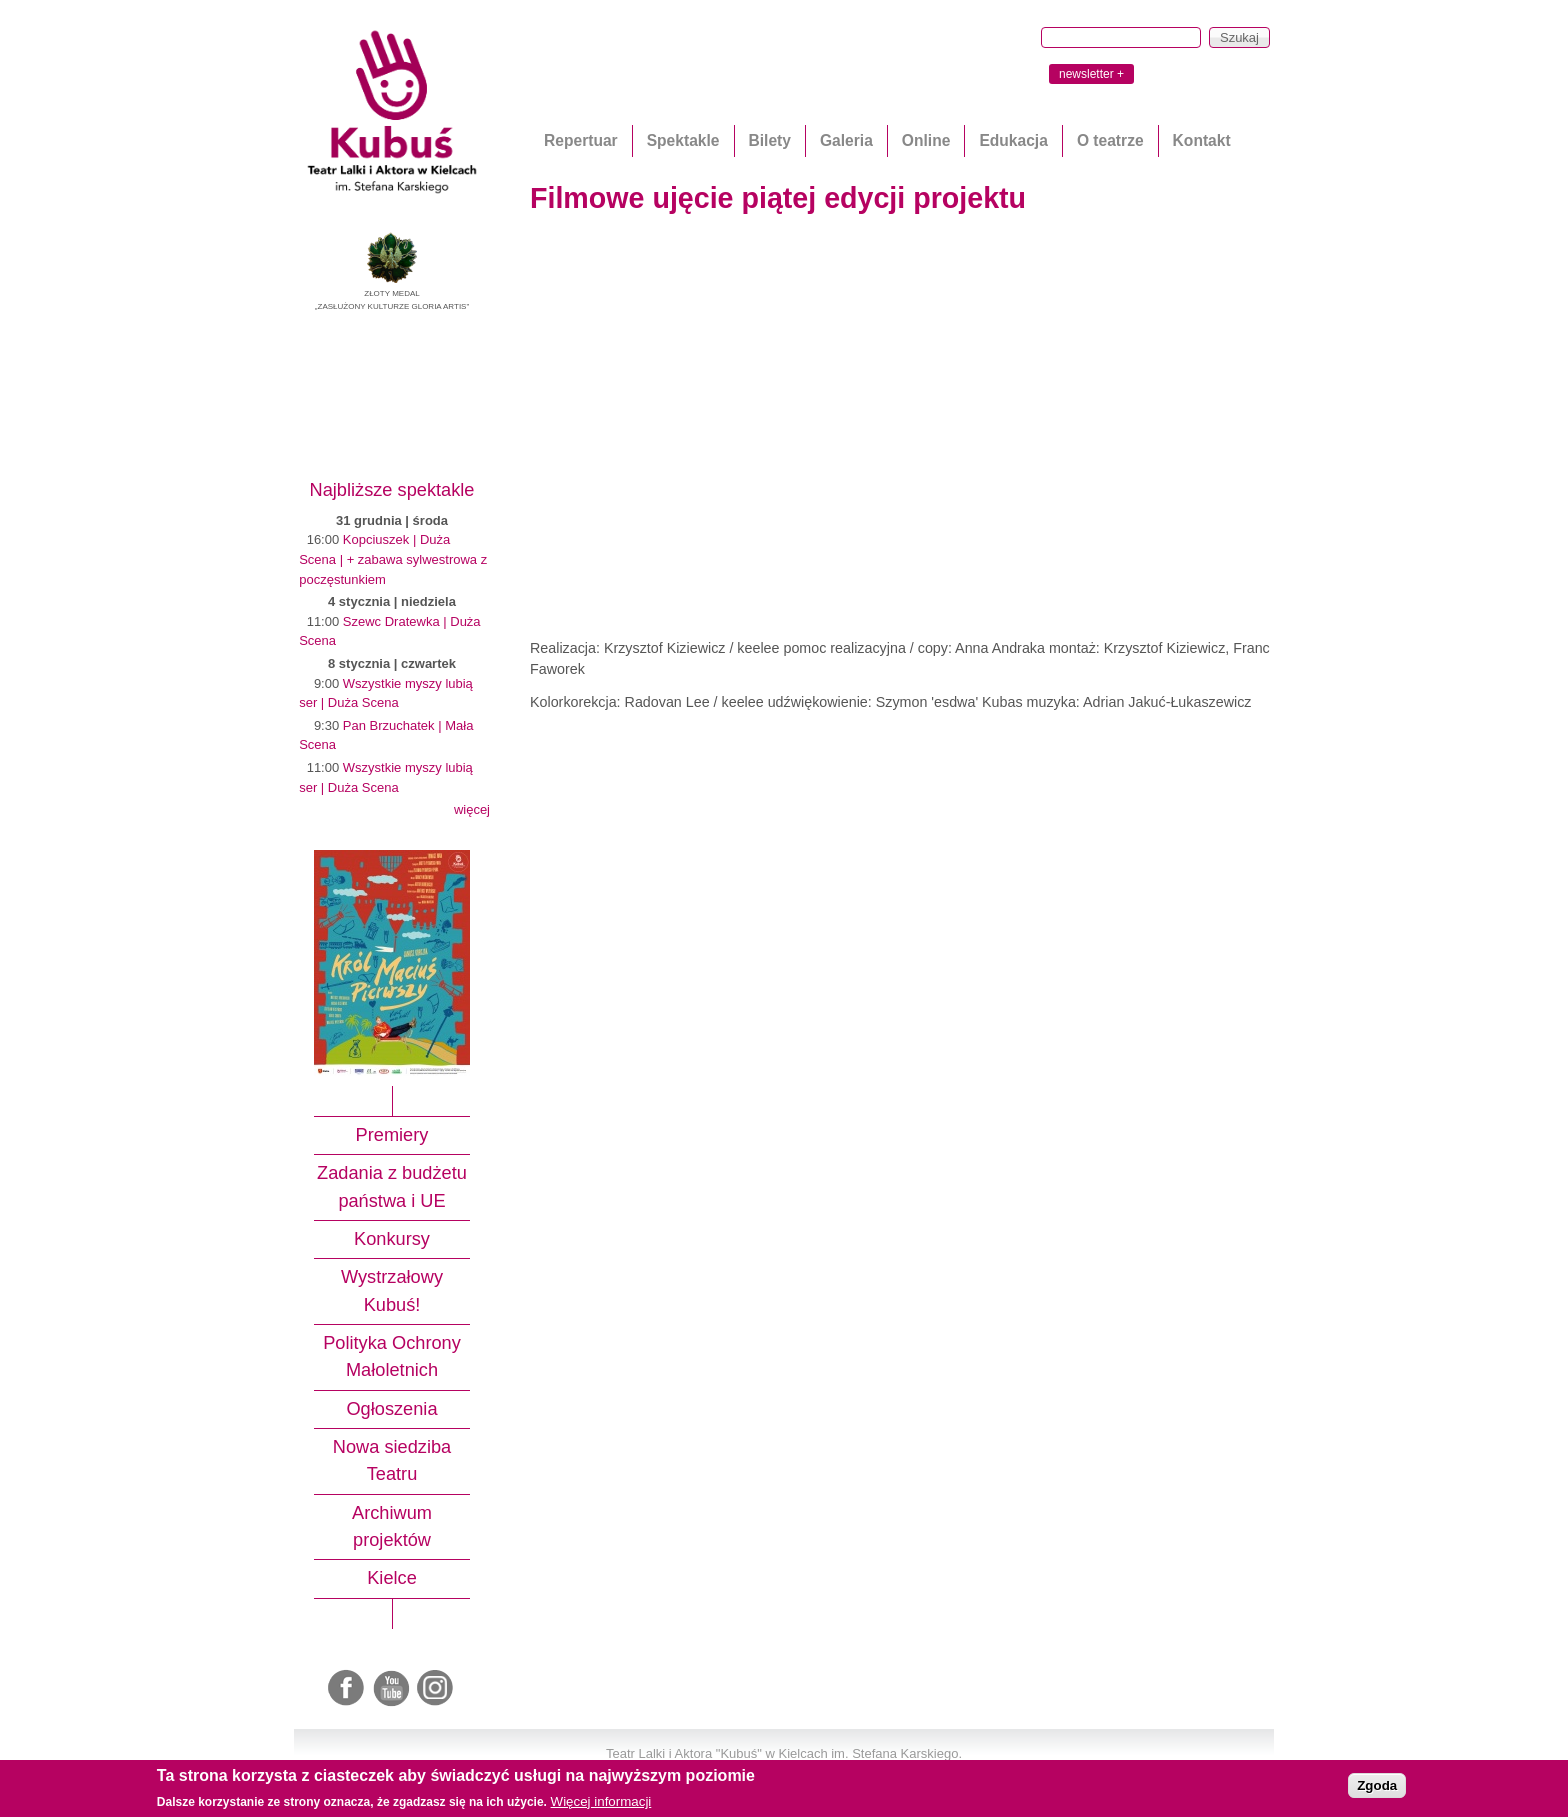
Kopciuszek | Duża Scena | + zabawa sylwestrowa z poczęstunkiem (393, 559)
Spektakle (683, 140)
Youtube (392, 1689)
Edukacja (1013, 140)
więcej (472, 809)
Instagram (436, 1689)
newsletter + (1091, 74)
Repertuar (581, 140)
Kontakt (1202, 140)
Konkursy (392, 1239)
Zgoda (1377, 1785)
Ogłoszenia (391, 1409)
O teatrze (1110, 140)
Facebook (348, 1689)
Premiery (392, 1135)
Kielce (392, 1578)
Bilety (770, 140)
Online (926, 140)
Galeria (846, 140)
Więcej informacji (601, 1801)
